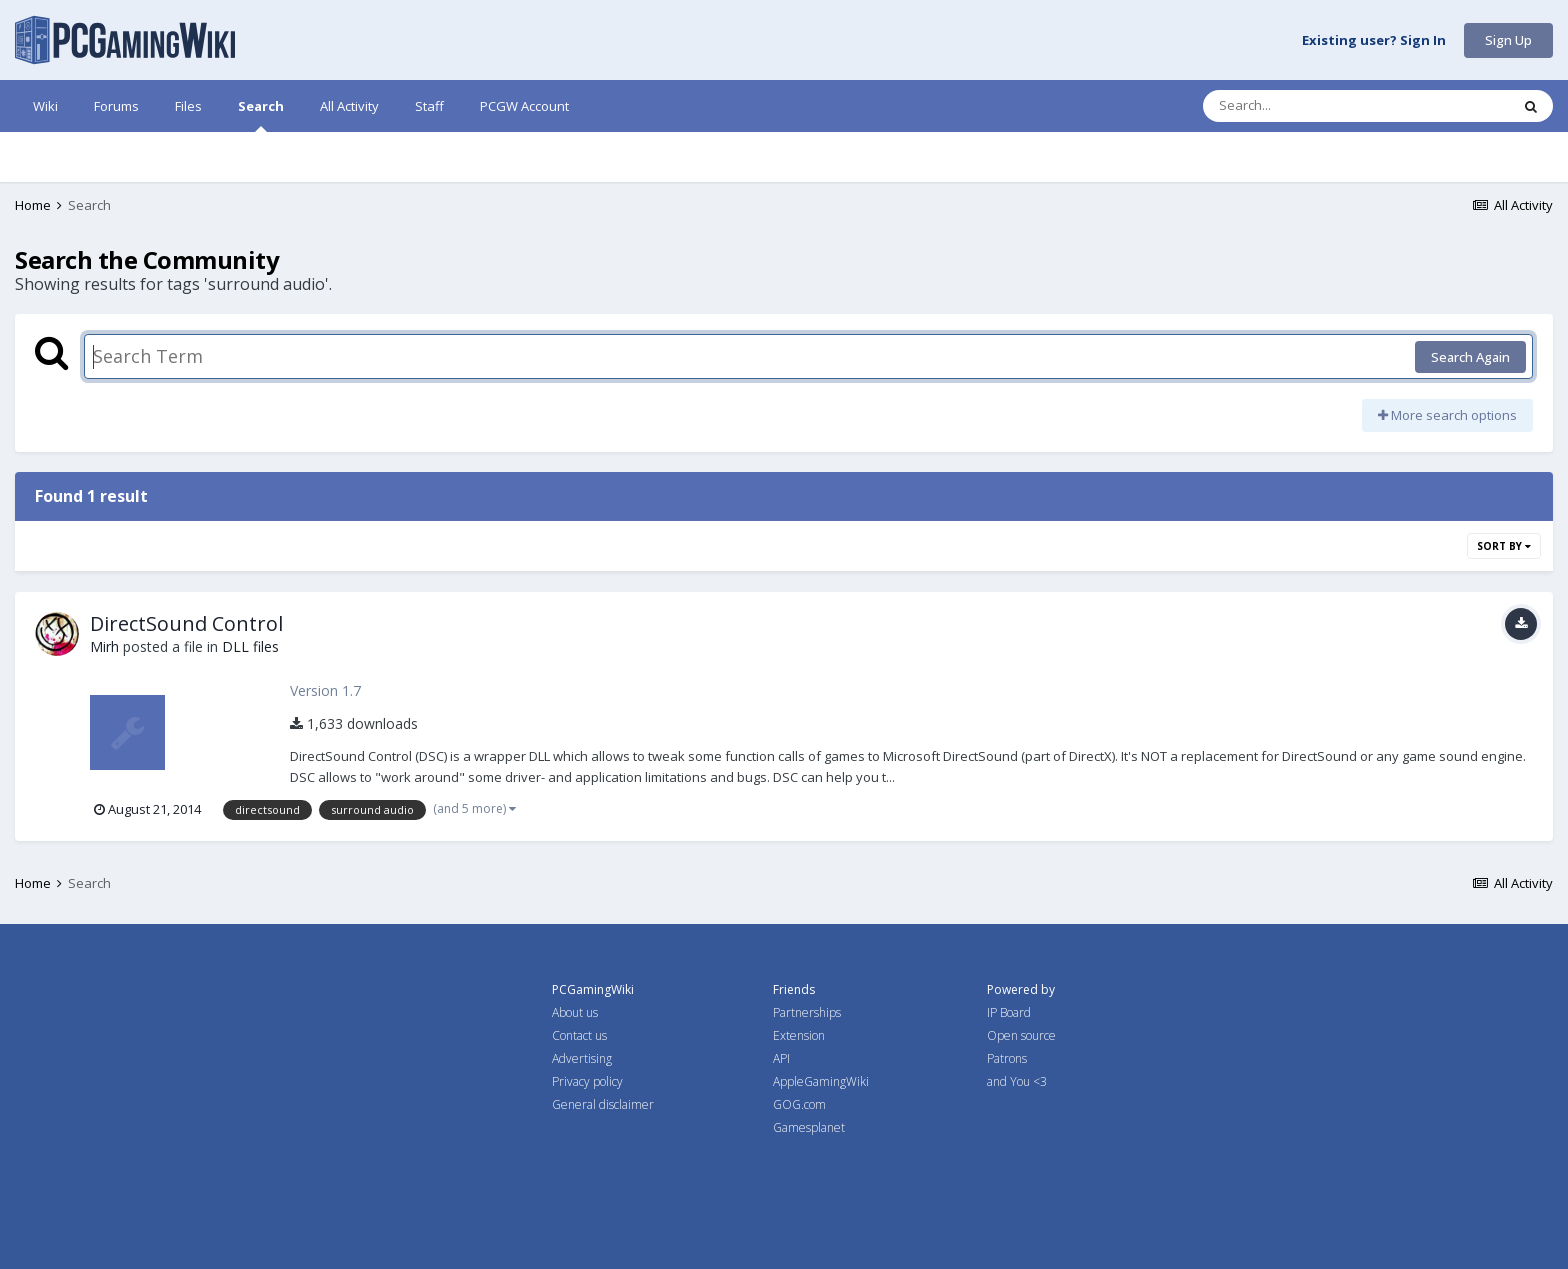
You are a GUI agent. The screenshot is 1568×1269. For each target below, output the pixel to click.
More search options (1447, 415)
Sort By (1504, 546)
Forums (116, 106)
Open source (1021, 1035)
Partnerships (807, 1012)
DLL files (250, 646)
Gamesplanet (809, 1127)
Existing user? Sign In (1374, 41)
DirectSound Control (186, 623)
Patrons (1007, 1058)
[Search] (1304, 106)
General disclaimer (603, 1104)
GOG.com (799, 1104)
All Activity (349, 106)
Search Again (1470, 357)
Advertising (582, 1058)
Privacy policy (587, 1081)
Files (188, 106)
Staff (429, 106)
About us (575, 1012)
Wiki (45, 106)
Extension (799, 1035)
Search (261, 114)
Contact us (579, 1035)
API (781, 1058)
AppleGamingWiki (821, 1081)
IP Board (1009, 1012)
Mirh (104, 646)
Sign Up (1508, 40)
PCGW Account (524, 106)
